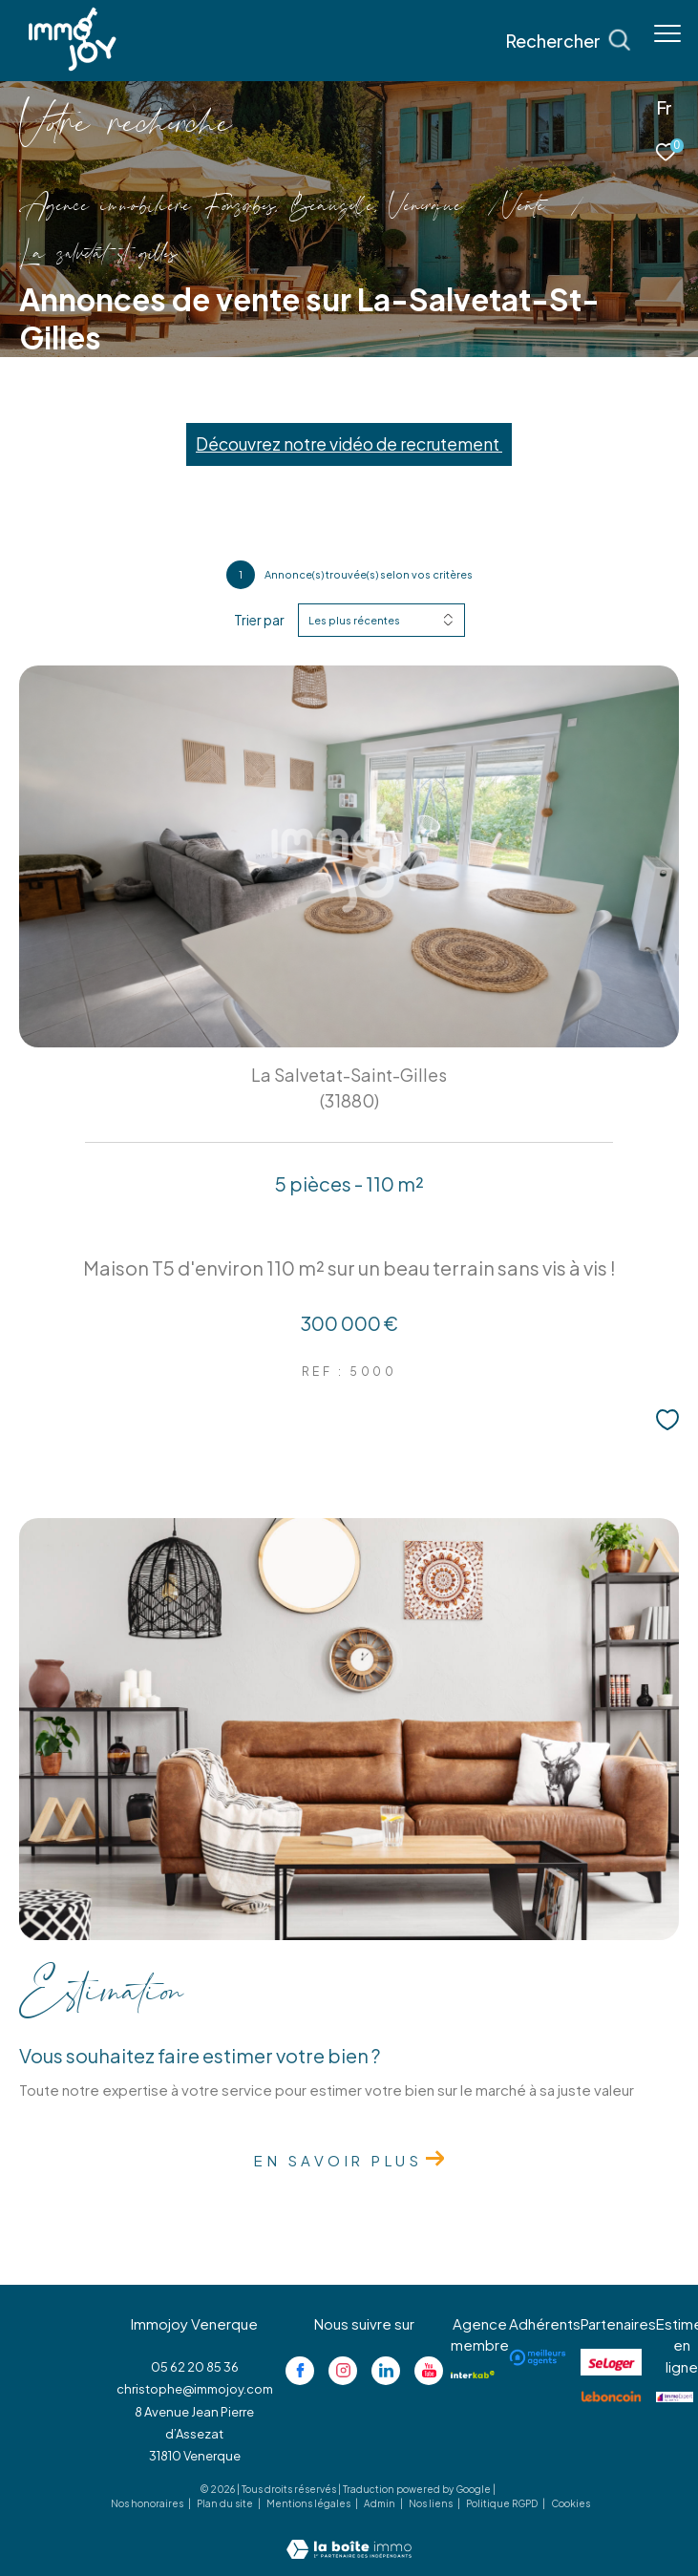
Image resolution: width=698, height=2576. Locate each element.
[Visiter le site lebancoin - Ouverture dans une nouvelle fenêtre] (611, 2396)
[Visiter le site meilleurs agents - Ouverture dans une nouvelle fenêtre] (537, 2357)
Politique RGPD (502, 2503)
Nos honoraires (148, 2503)
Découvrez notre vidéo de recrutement (349, 443)
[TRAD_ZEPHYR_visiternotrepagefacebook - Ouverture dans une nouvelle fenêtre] (300, 2370)
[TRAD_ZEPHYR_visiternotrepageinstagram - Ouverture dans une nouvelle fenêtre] (342, 2370)
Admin (380, 2503)
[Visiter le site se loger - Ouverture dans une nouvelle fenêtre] (611, 2362)
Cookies (570, 2504)
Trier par (259, 620)
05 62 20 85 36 (195, 2367)
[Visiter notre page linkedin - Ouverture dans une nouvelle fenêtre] (385, 2370)
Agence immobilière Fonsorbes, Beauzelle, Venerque (240, 207)
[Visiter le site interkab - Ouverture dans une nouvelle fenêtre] (473, 2374)
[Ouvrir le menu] (667, 33)
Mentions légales (309, 2503)
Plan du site (226, 2503)
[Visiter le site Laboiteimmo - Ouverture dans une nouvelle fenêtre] (349, 2536)
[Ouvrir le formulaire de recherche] (568, 41)
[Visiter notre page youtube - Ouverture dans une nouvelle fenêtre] (428, 2370)
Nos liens (432, 2503)
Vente (523, 207)
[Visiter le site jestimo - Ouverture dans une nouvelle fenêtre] (674, 2396)
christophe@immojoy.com (194, 2389)
